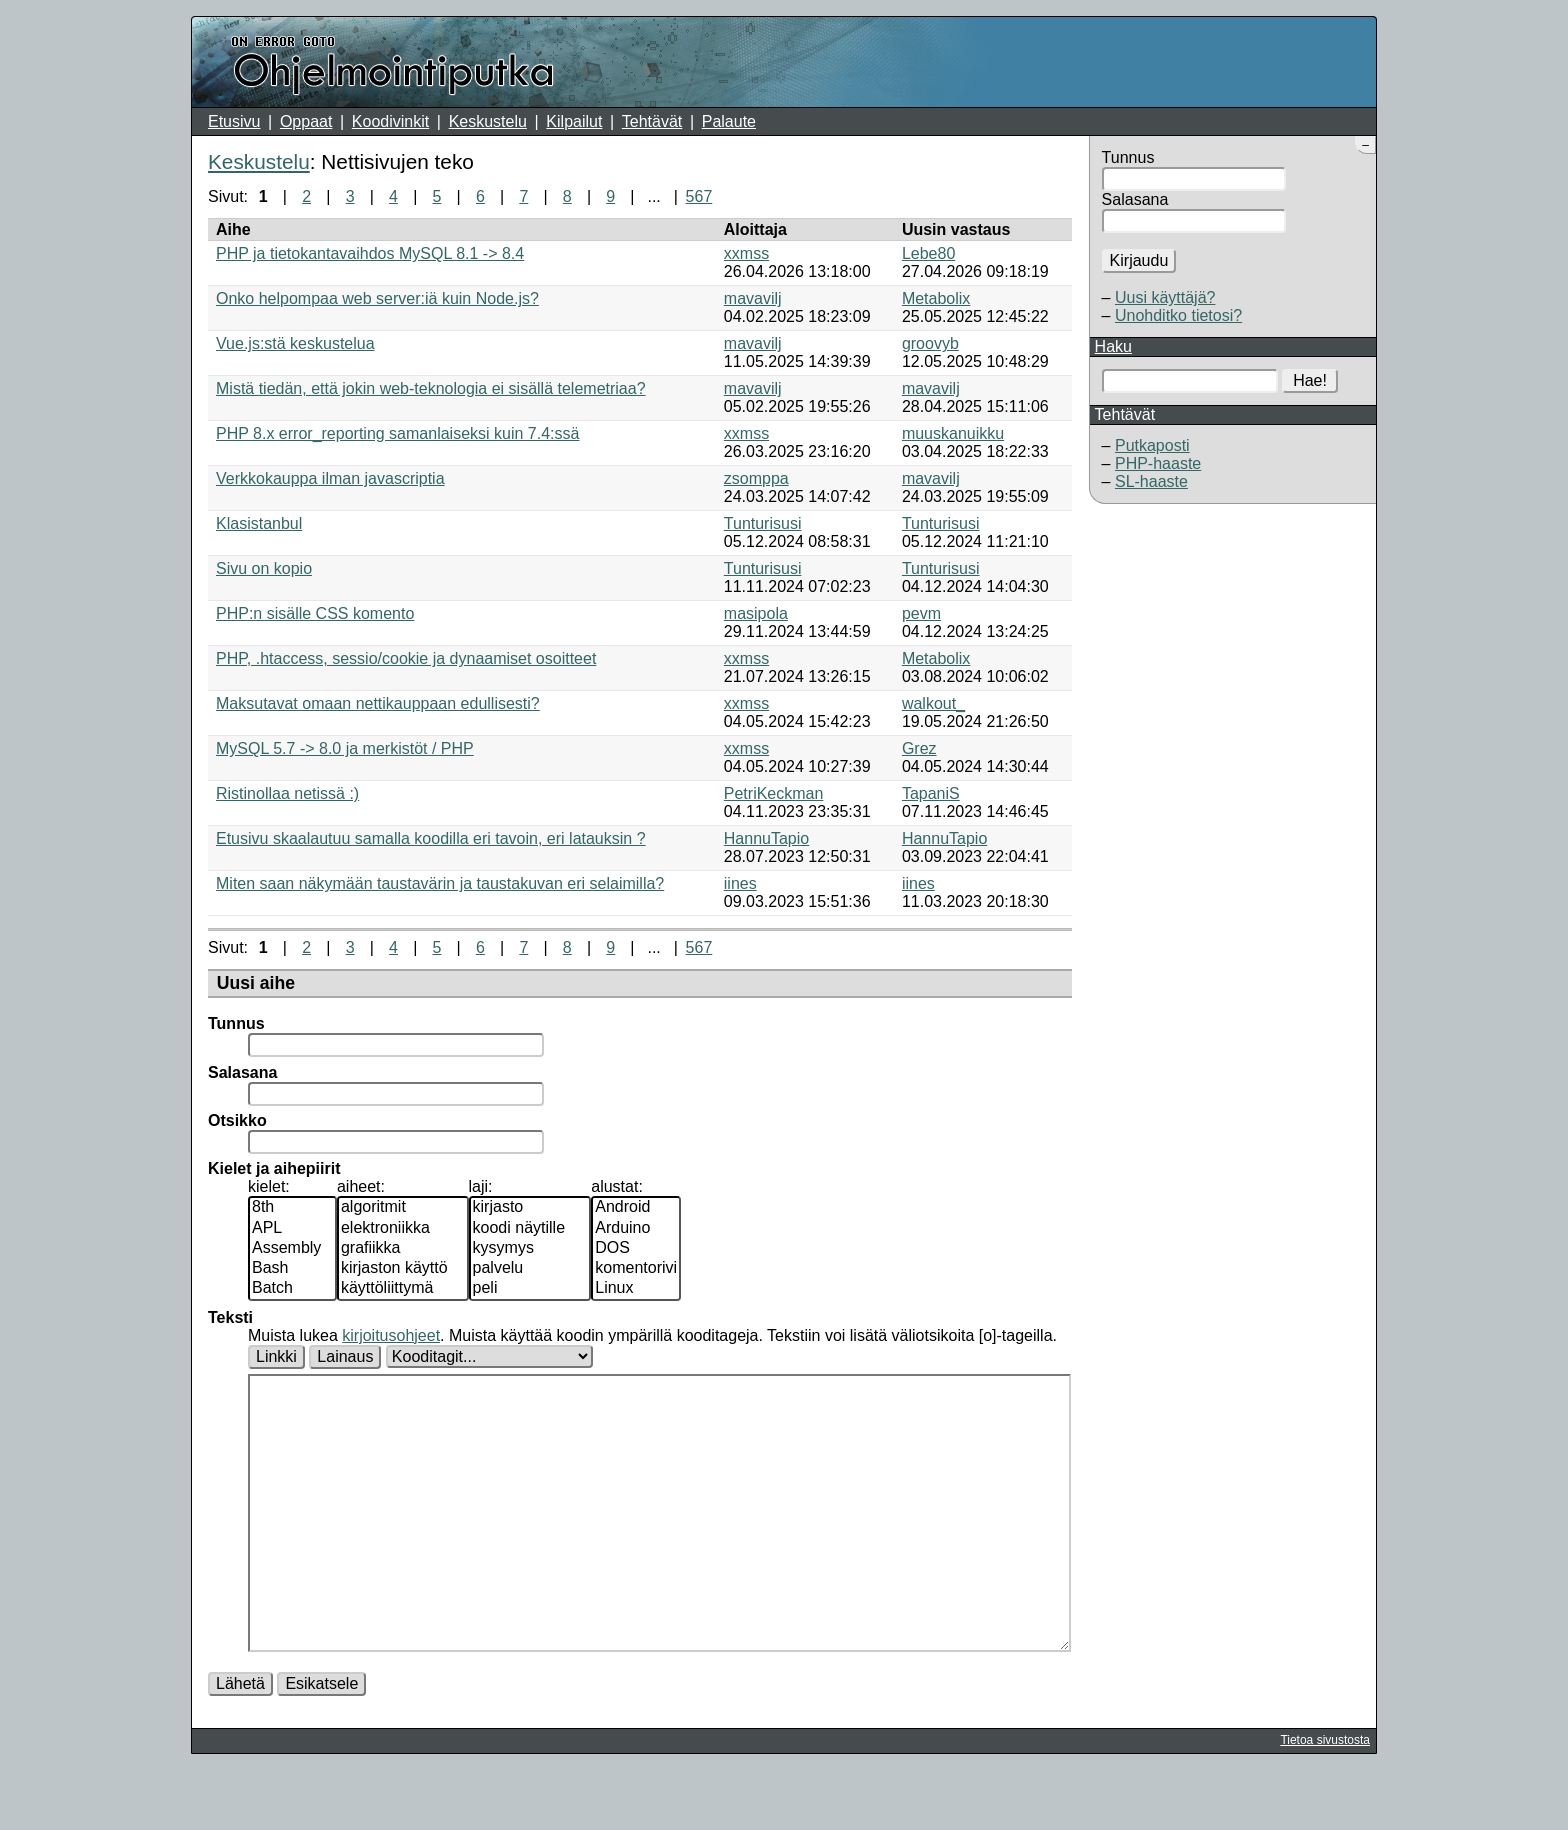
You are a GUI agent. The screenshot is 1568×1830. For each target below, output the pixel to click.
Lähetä (240, 1743)
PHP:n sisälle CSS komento (315, 613)
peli (530, 1289)
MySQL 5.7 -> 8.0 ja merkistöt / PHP (345, 748)
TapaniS (931, 793)
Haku (1113, 346)
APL (292, 1229)
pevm (921, 613)
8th (292, 1208)
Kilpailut (574, 121)
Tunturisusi (763, 523)
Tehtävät (652, 121)
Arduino (636, 1229)
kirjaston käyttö (403, 1269)
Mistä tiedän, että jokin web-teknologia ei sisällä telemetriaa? (431, 388)
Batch (292, 1289)
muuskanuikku (953, 433)
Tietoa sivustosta (1325, 1800)
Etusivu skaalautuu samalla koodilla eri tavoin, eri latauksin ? (431, 838)
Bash (292, 1269)
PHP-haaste (1158, 463)
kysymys (530, 1249)
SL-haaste (1151, 481)
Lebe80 (928, 253)
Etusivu (234, 121)
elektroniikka (403, 1229)
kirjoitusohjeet (391, 1335)
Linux (636, 1289)
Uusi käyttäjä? (1165, 297)
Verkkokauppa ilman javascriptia (330, 478)
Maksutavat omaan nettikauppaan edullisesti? (378, 703)
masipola (756, 613)
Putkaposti (1152, 445)
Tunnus (1128, 157)
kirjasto (530, 1208)
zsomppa (756, 478)
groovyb (930, 343)
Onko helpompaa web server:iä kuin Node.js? (377, 298)
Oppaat (306, 121)
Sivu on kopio (264, 568)
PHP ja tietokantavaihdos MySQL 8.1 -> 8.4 (370, 253)
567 (699, 196)
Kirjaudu (1139, 260)
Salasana (1135, 199)
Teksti (230, 1317)
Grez (919, 748)
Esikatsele (321, 1743)
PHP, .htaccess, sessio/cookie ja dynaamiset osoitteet (406, 658)
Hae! (1310, 380)
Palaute (729, 121)
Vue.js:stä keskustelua (295, 343)
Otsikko (237, 1120)
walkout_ (933, 703)
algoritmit (403, 1208)
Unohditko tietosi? (1178, 315)
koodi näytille (530, 1229)
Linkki (276, 1356)
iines (740, 883)
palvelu (530, 1269)
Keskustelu (488, 121)
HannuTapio (766, 838)
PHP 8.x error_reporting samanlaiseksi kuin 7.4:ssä (397, 433)
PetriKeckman (774, 793)
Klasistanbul (259, 523)
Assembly (292, 1249)
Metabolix (936, 298)
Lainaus (345, 1356)
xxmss (746, 253)
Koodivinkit (390, 121)
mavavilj (753, 298)
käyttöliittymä (403, 1289)
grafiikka (403, 1249)
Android (636, 1208)
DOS (636, 1249)
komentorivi (636, 1269)
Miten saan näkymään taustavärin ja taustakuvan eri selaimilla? (440, 883)
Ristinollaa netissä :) (287, 793)
